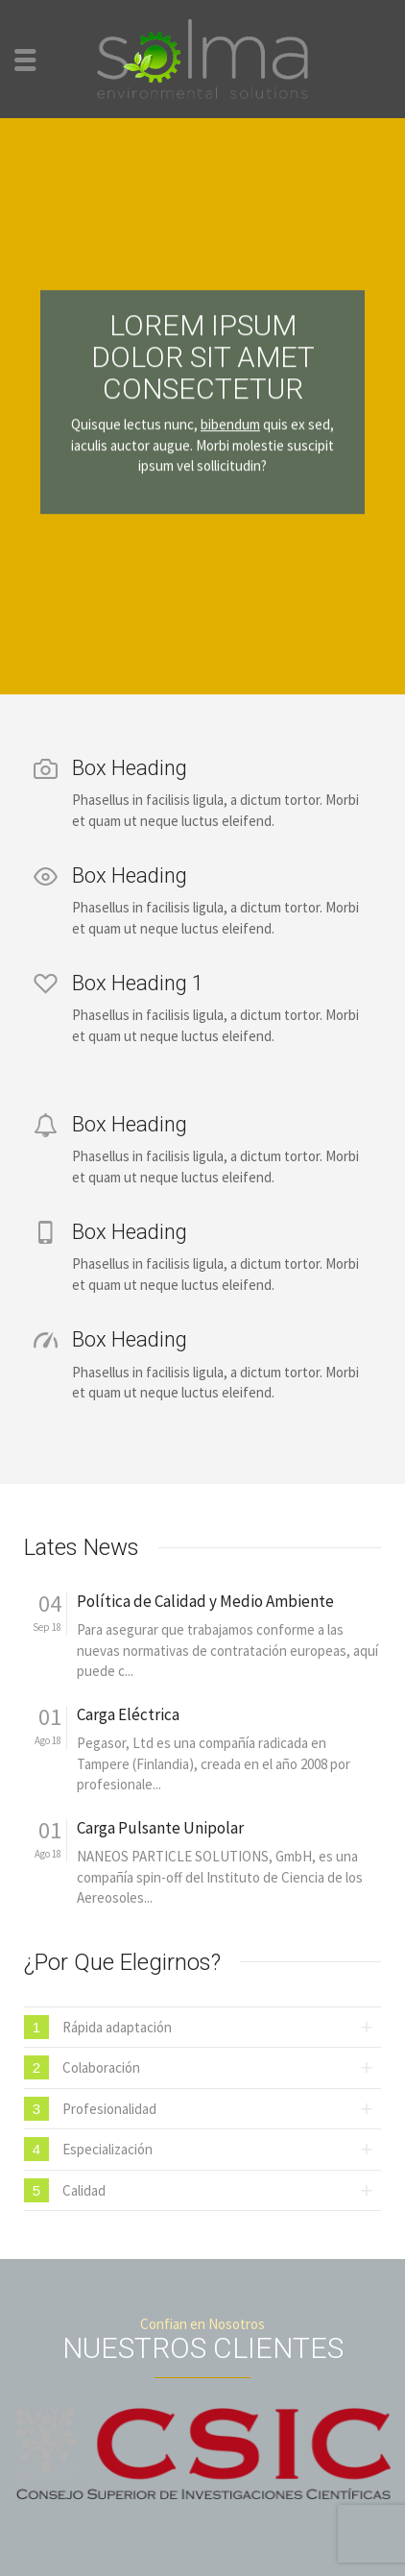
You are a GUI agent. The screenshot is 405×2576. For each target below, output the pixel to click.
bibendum (230, 409)
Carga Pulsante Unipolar (160, 1828)
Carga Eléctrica (128, 1715)
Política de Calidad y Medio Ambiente (205, 1601)
